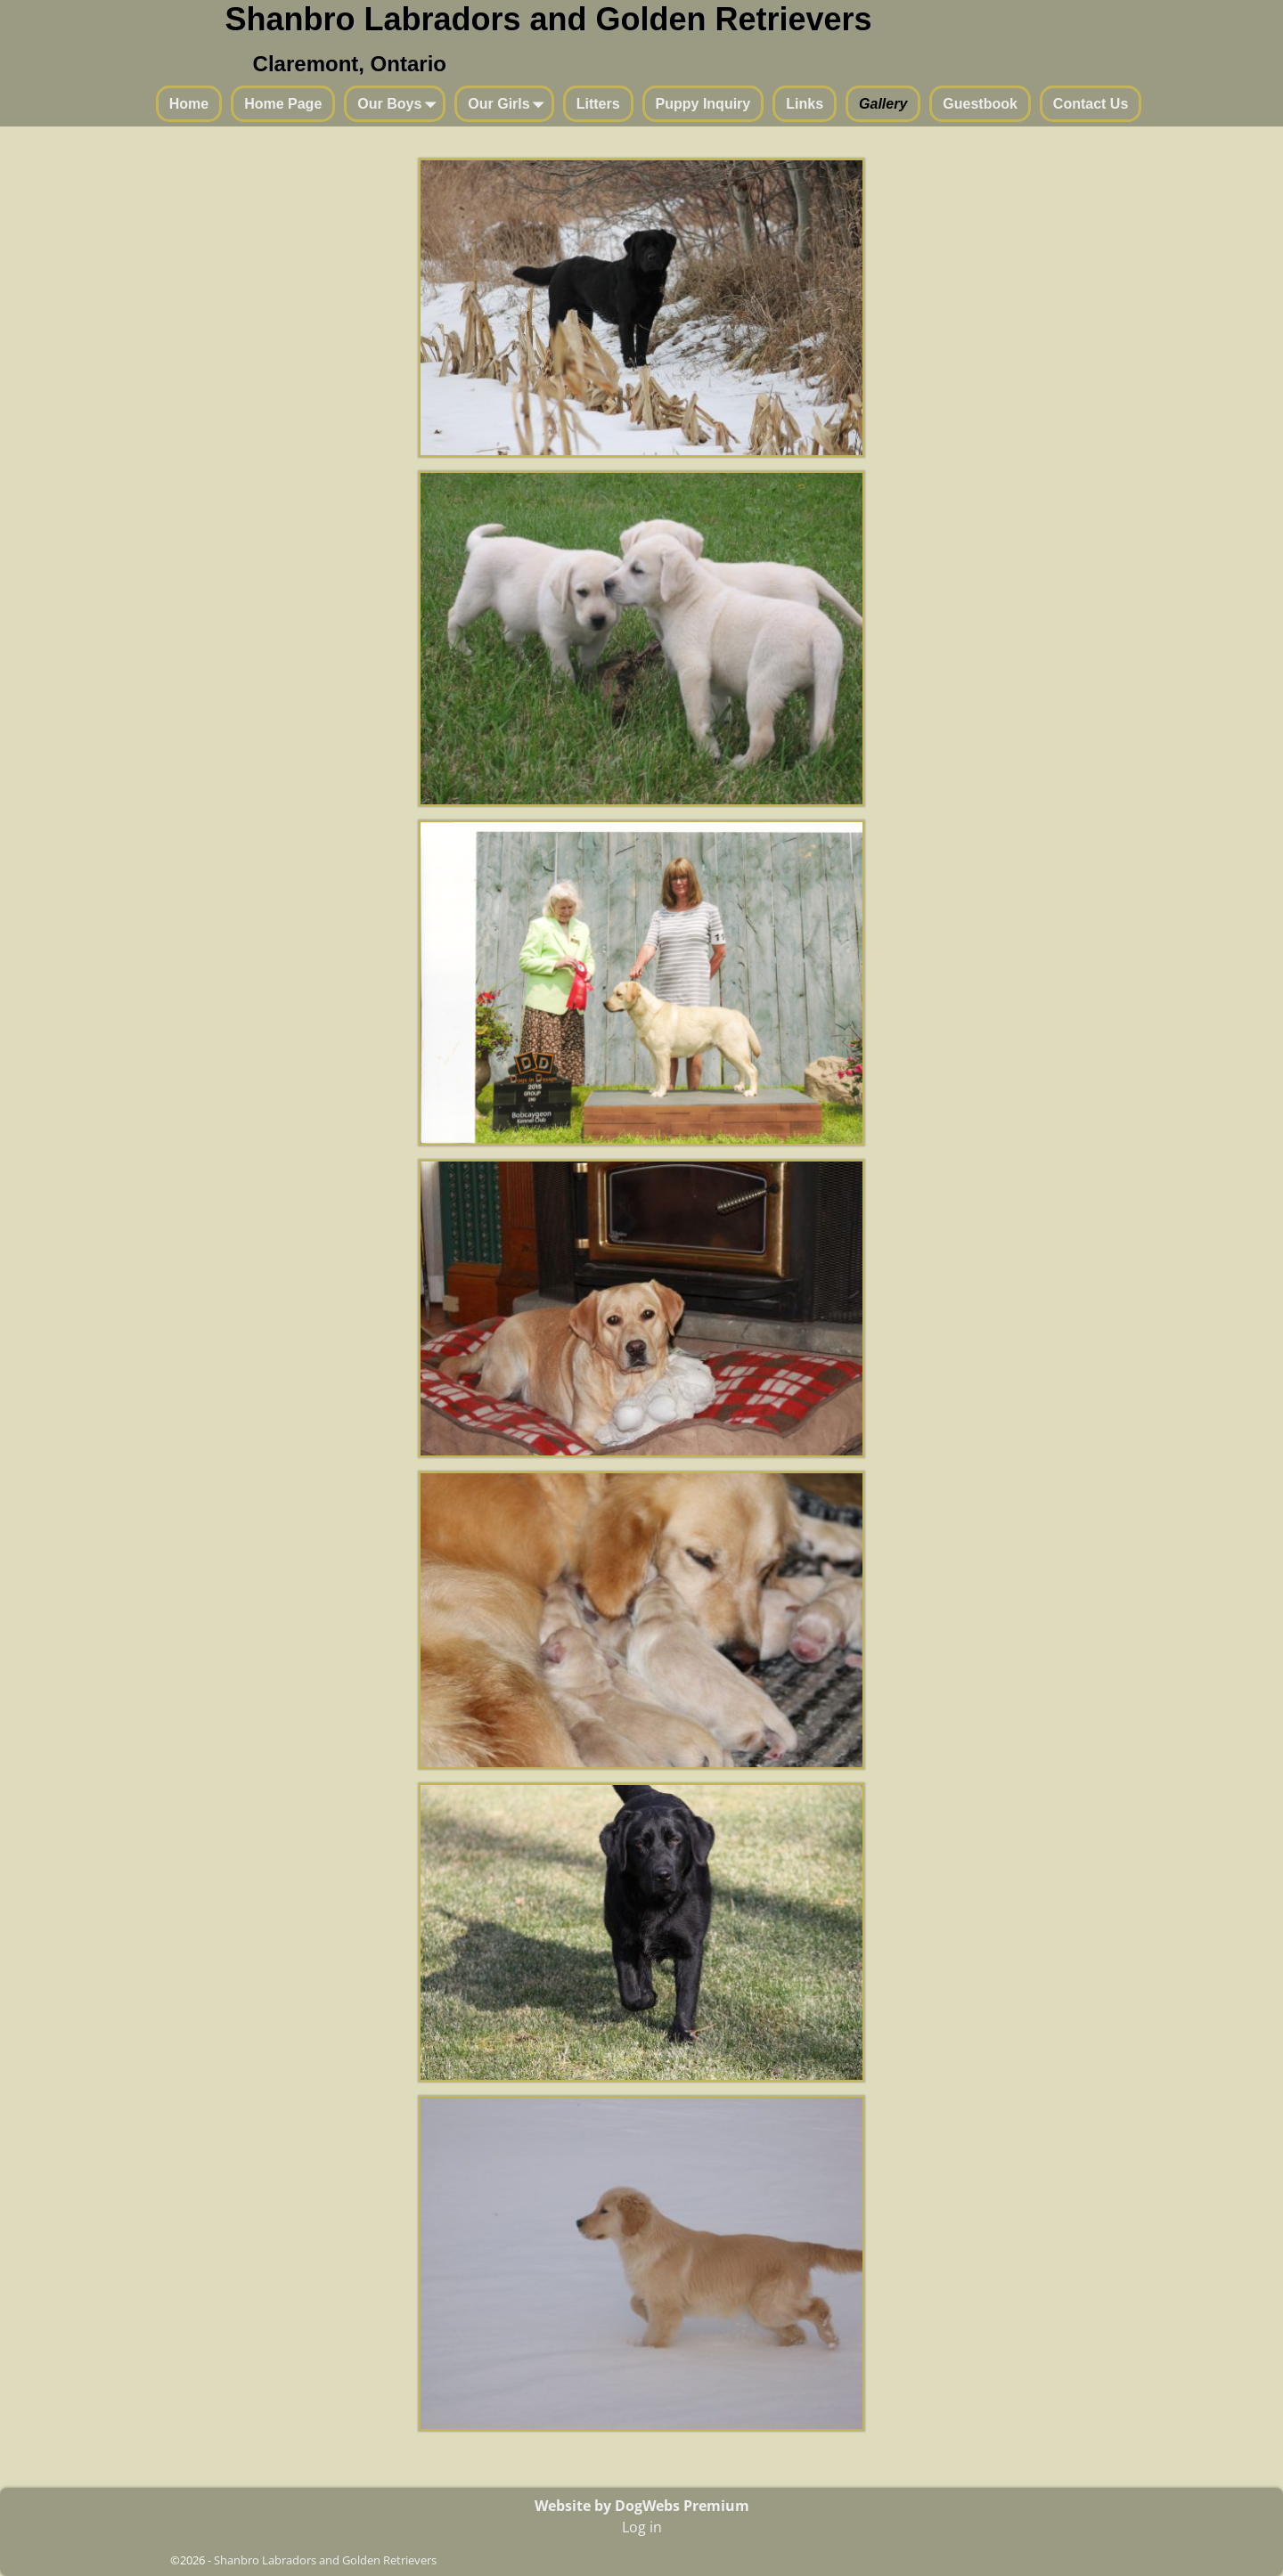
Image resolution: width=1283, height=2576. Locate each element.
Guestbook (980, 103)
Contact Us (1090, 103)
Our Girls (509, 105)
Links (804, 103)
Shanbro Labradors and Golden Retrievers (548, 19)
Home (188, 103)
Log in (642, 2527)
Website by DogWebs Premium (642, 2505)
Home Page (283, 103)
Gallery (883, 103)
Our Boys (400, 105)
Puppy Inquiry (703, 103)
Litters (598, 103)
